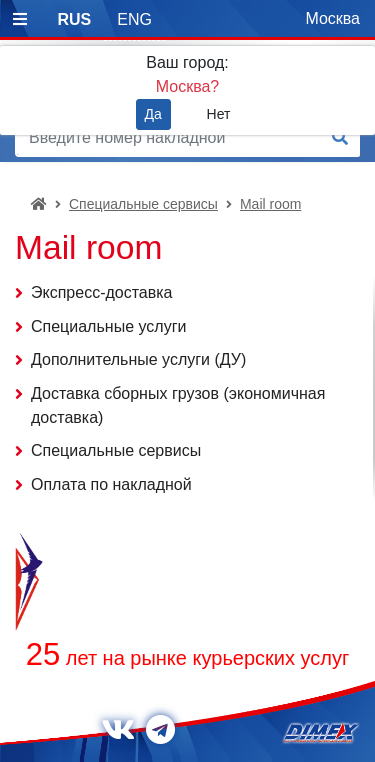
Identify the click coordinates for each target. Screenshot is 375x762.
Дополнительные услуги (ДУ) (138, 359)
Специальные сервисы (143, 204)
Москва (332, 18)
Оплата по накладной (111, 484)
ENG (134, 19)
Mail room (270, 204)
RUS (74, 19)
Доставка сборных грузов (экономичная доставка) (178, 405)
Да (153, 114)
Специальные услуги (108, 326)
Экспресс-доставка (102, 292)
